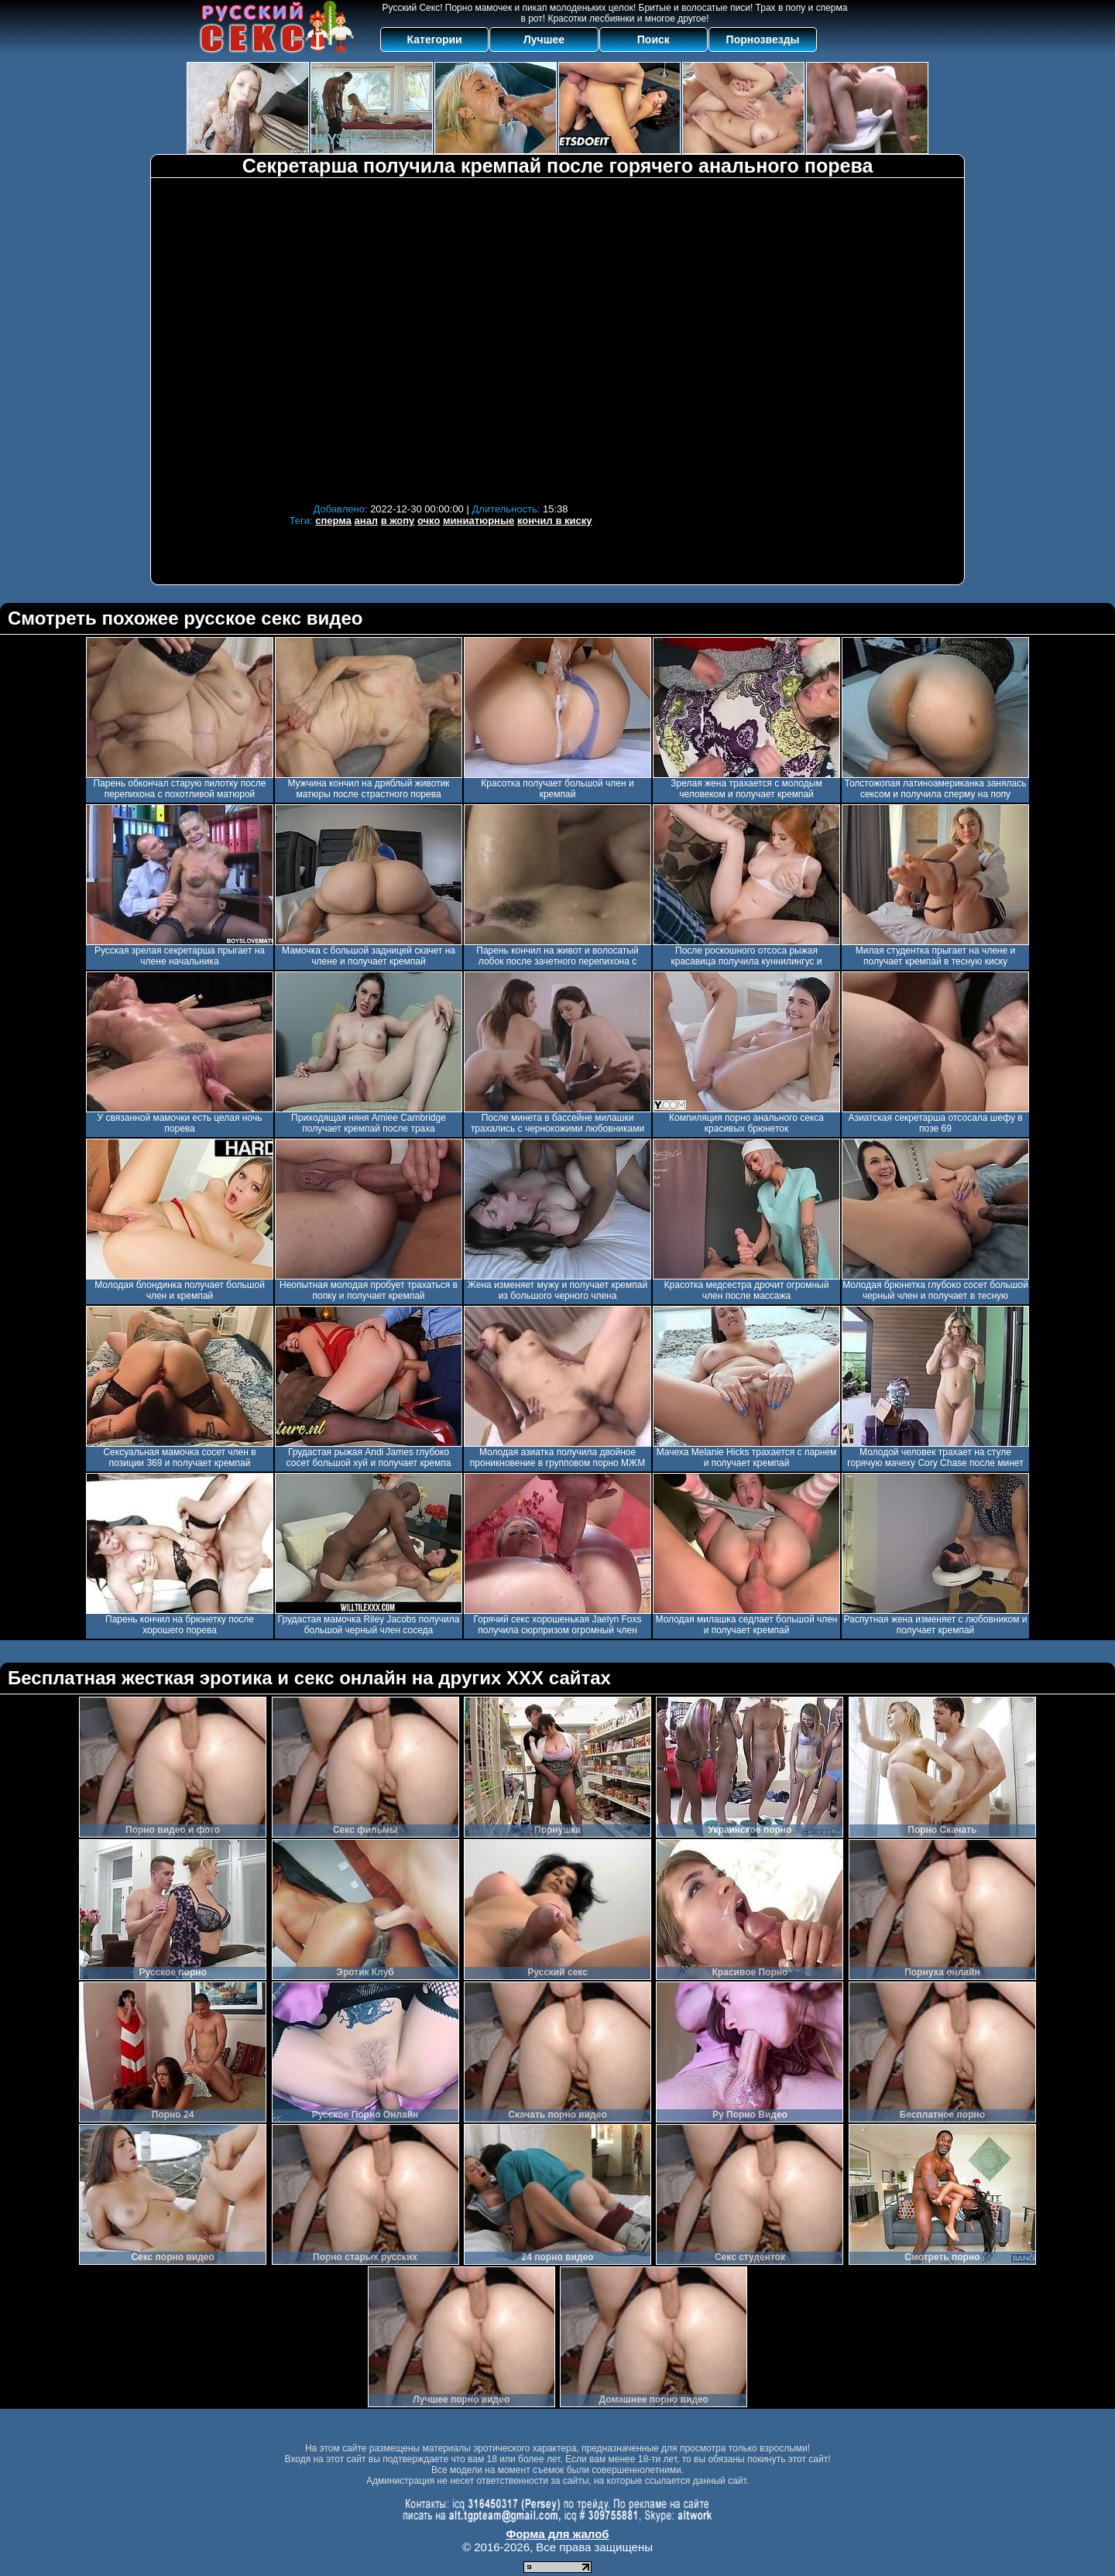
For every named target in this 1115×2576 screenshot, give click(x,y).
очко (428, 520)
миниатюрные (478, 520)
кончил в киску (554, 520)
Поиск (653, 39)
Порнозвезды (763, 39)
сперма (333, 520)
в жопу (398, 520)
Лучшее (543, 39)
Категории (434, 39)
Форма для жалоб (557, 2533)
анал (367, 520)
